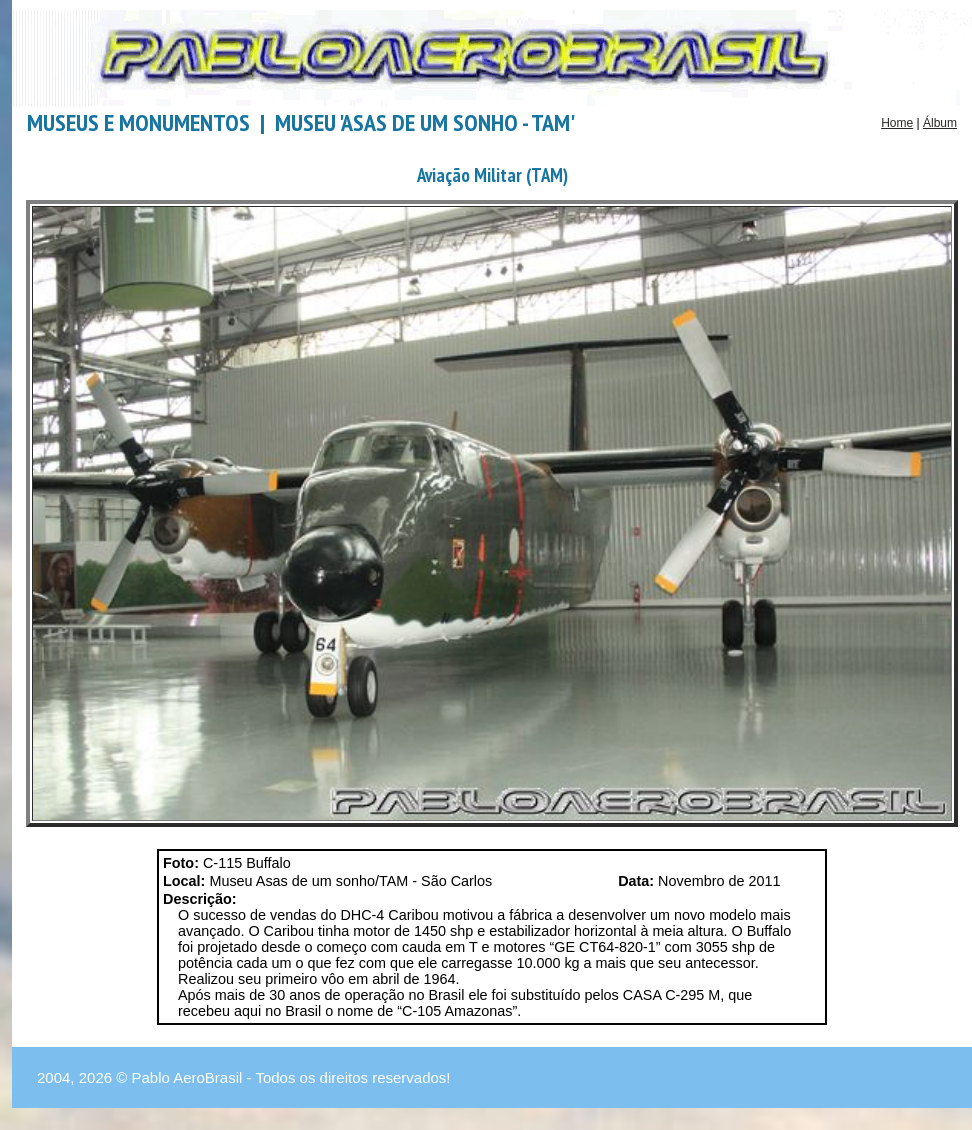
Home (897, 123)
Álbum (940, 123)
